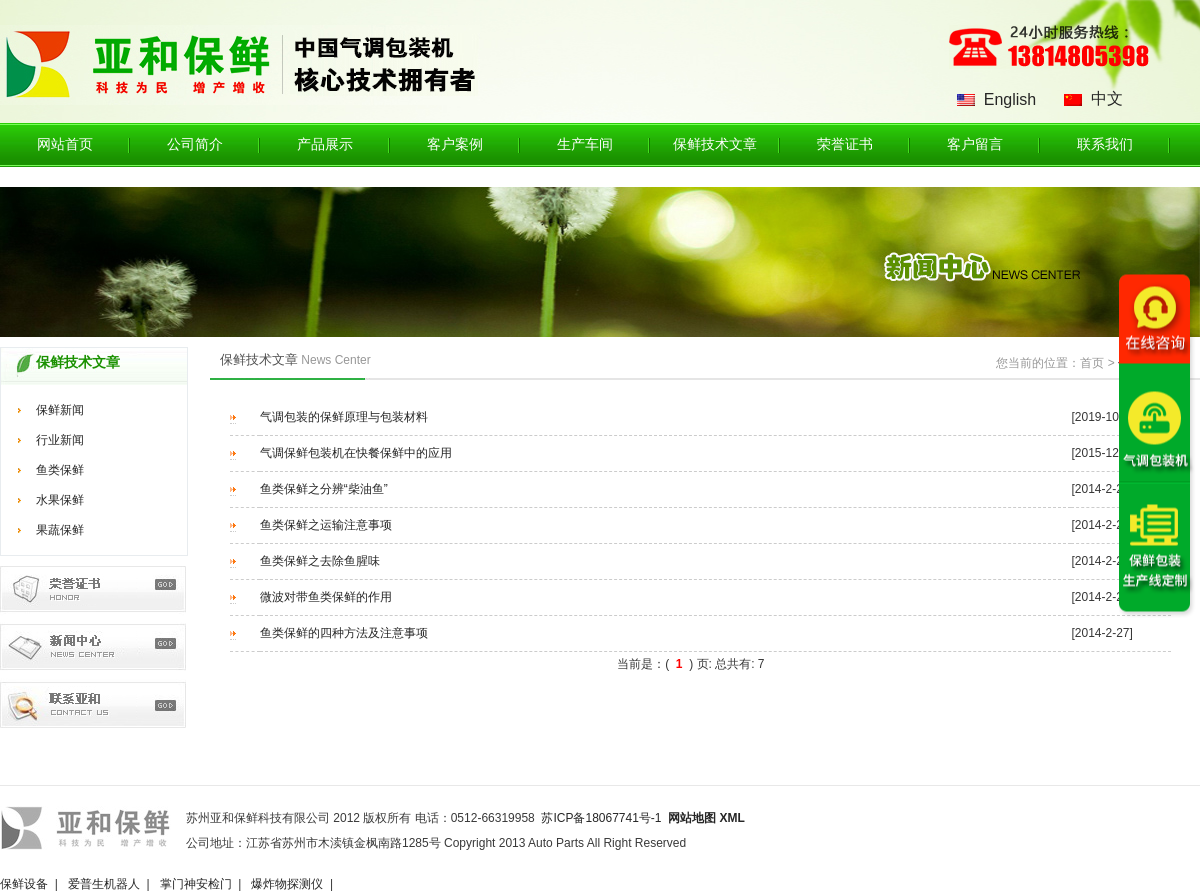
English (1010, 99)
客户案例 (455, 144)
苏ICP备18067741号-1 (601, 818)
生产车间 (585, 144)
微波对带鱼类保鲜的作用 (326, 597)
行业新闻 (60, 440)
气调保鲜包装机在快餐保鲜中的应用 (356, 453)
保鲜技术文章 (715, 144)
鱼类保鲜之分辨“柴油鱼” (324, 489)
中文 (1107, 98)
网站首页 (65, 144)
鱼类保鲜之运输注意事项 (326, 525)
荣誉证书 (845, 144)
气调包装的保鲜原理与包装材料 (344, 417)
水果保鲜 (60, 500)
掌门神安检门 (196, 884)
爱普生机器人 (104, 884)
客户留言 (975, 144)
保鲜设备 (24, 884)
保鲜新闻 (60, 410)
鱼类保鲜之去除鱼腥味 (320, 561)
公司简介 (195, 144)
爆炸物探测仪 (287, 884)
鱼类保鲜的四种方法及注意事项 (344, 633)
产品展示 (325, 144)
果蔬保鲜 (60, 530)
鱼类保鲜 (60, 470)
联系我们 (1105, 144)
